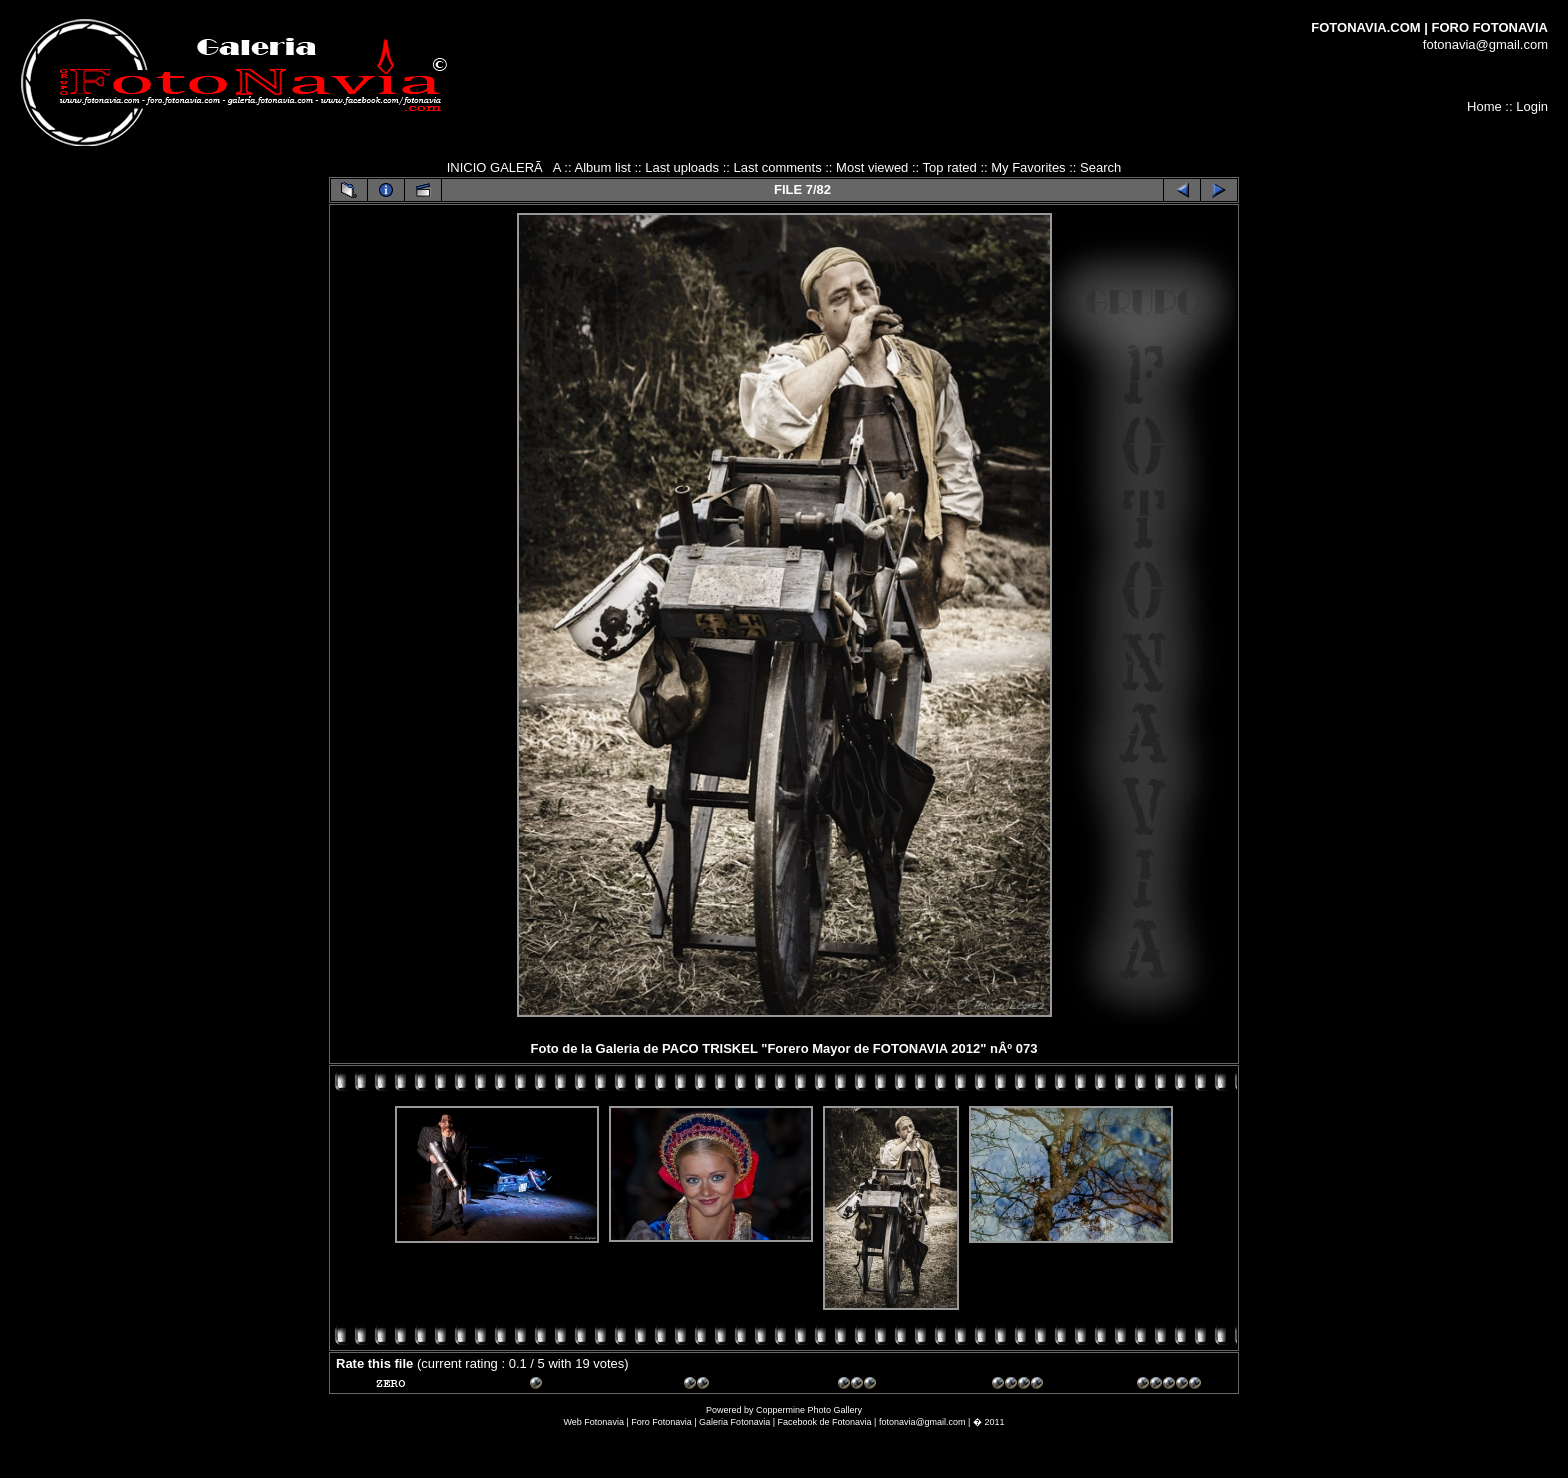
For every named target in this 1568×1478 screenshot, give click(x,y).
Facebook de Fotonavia (825, 1422)
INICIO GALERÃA (504, 167)
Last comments (777, 167)
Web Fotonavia (594, 1422)
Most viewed (872, 167)
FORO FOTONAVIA (1489, 27)
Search (1100, 167)
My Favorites (1028, 167)
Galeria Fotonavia (734, 1422)
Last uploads (682, 167)
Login (1532, 106)
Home (1484, 106)
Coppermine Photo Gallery (809, 1410)
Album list (602, 167)
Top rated (950, 167)
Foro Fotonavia (661, 1422)
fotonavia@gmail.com (1485, 44)
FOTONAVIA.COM (1365, 27)
